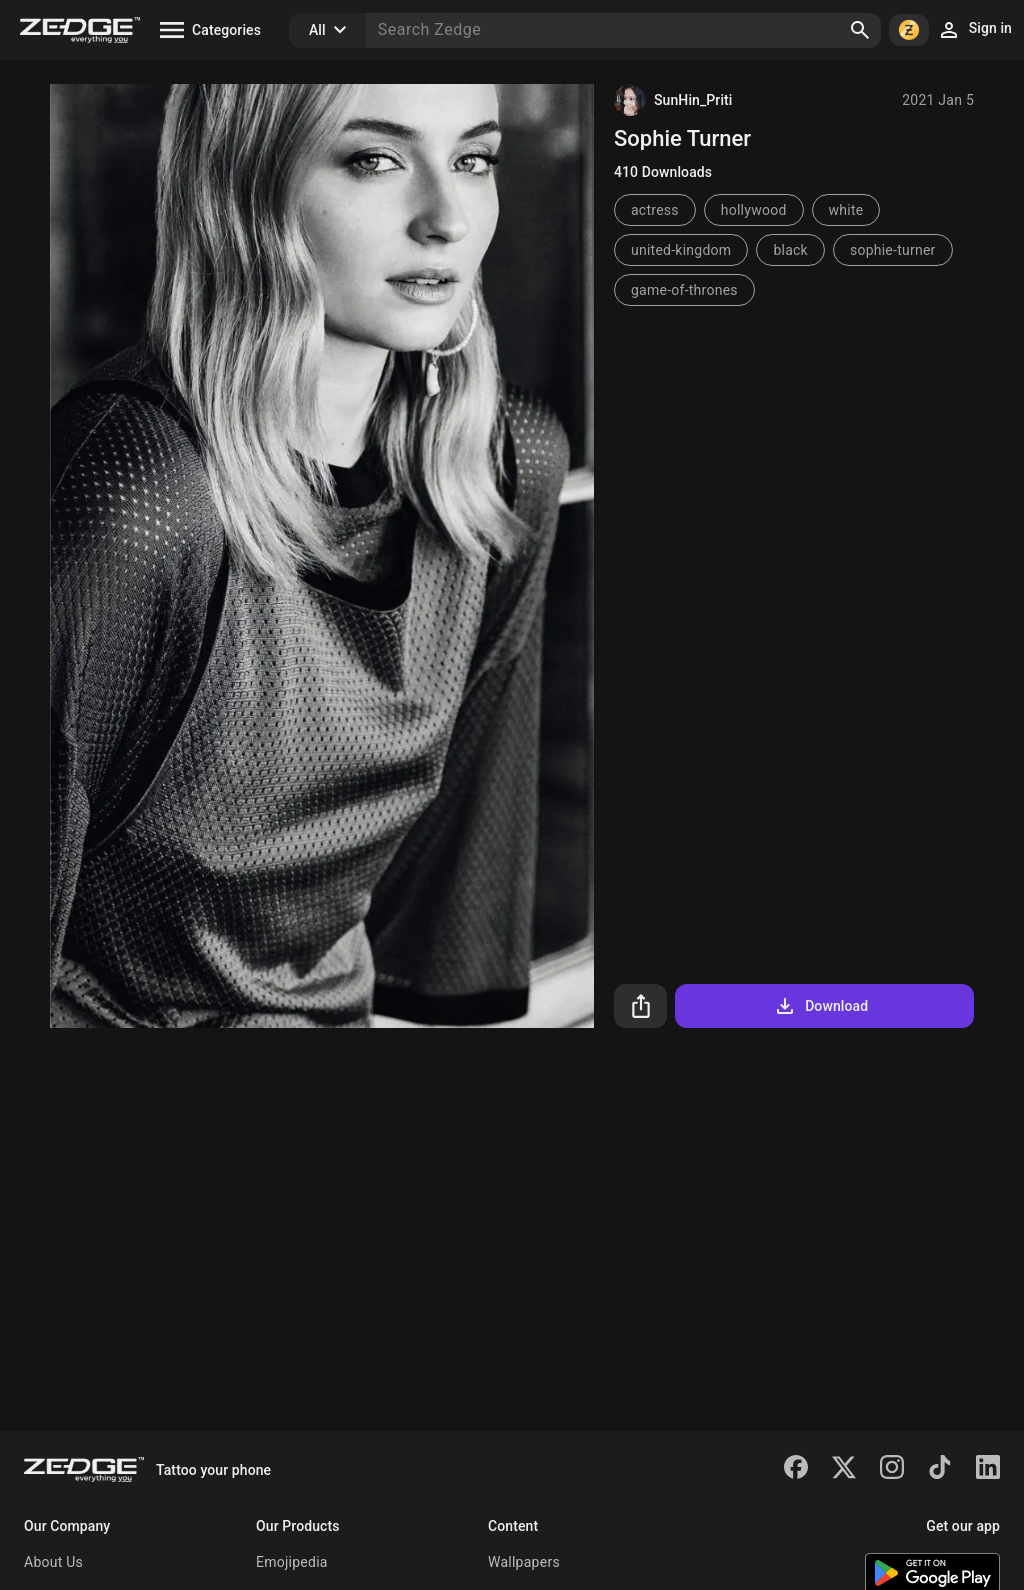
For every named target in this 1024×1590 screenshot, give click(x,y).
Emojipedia (292, 1562)
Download (820, 1006)
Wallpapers (524, 1562)
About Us (53, 1562)
